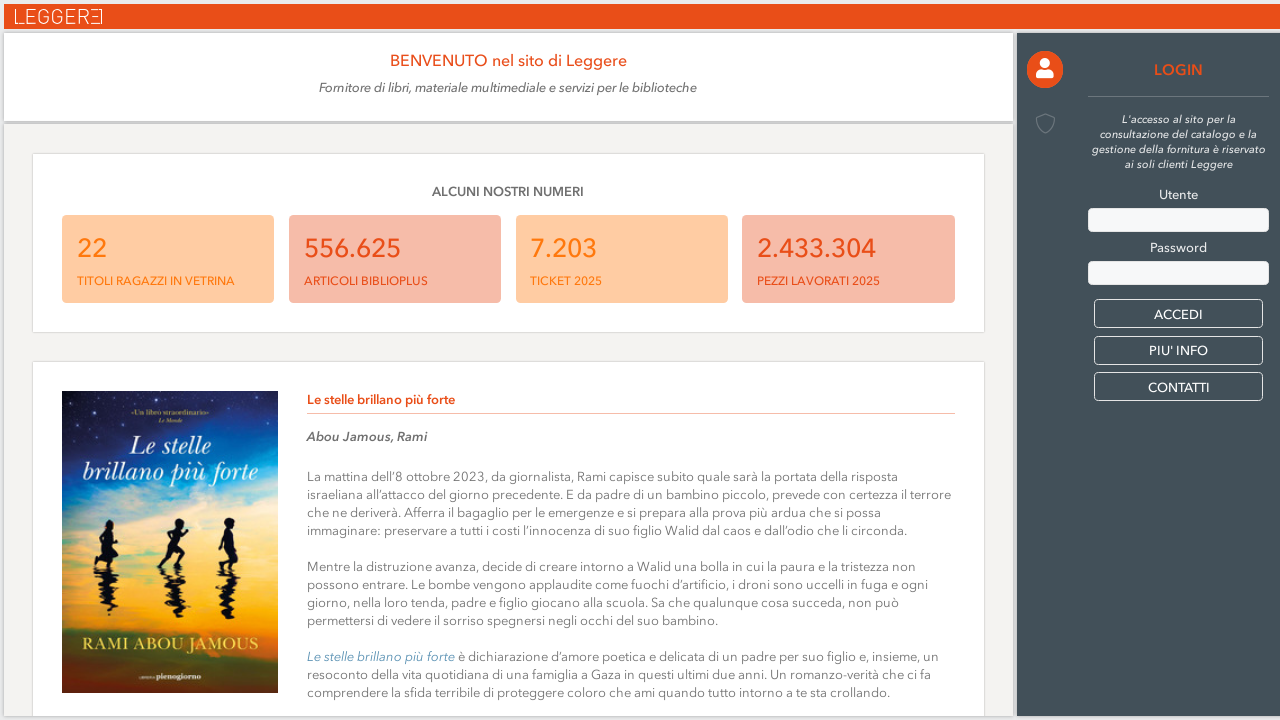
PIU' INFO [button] (1178, 350)
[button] (1045, 69)
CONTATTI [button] (1179, 387)
